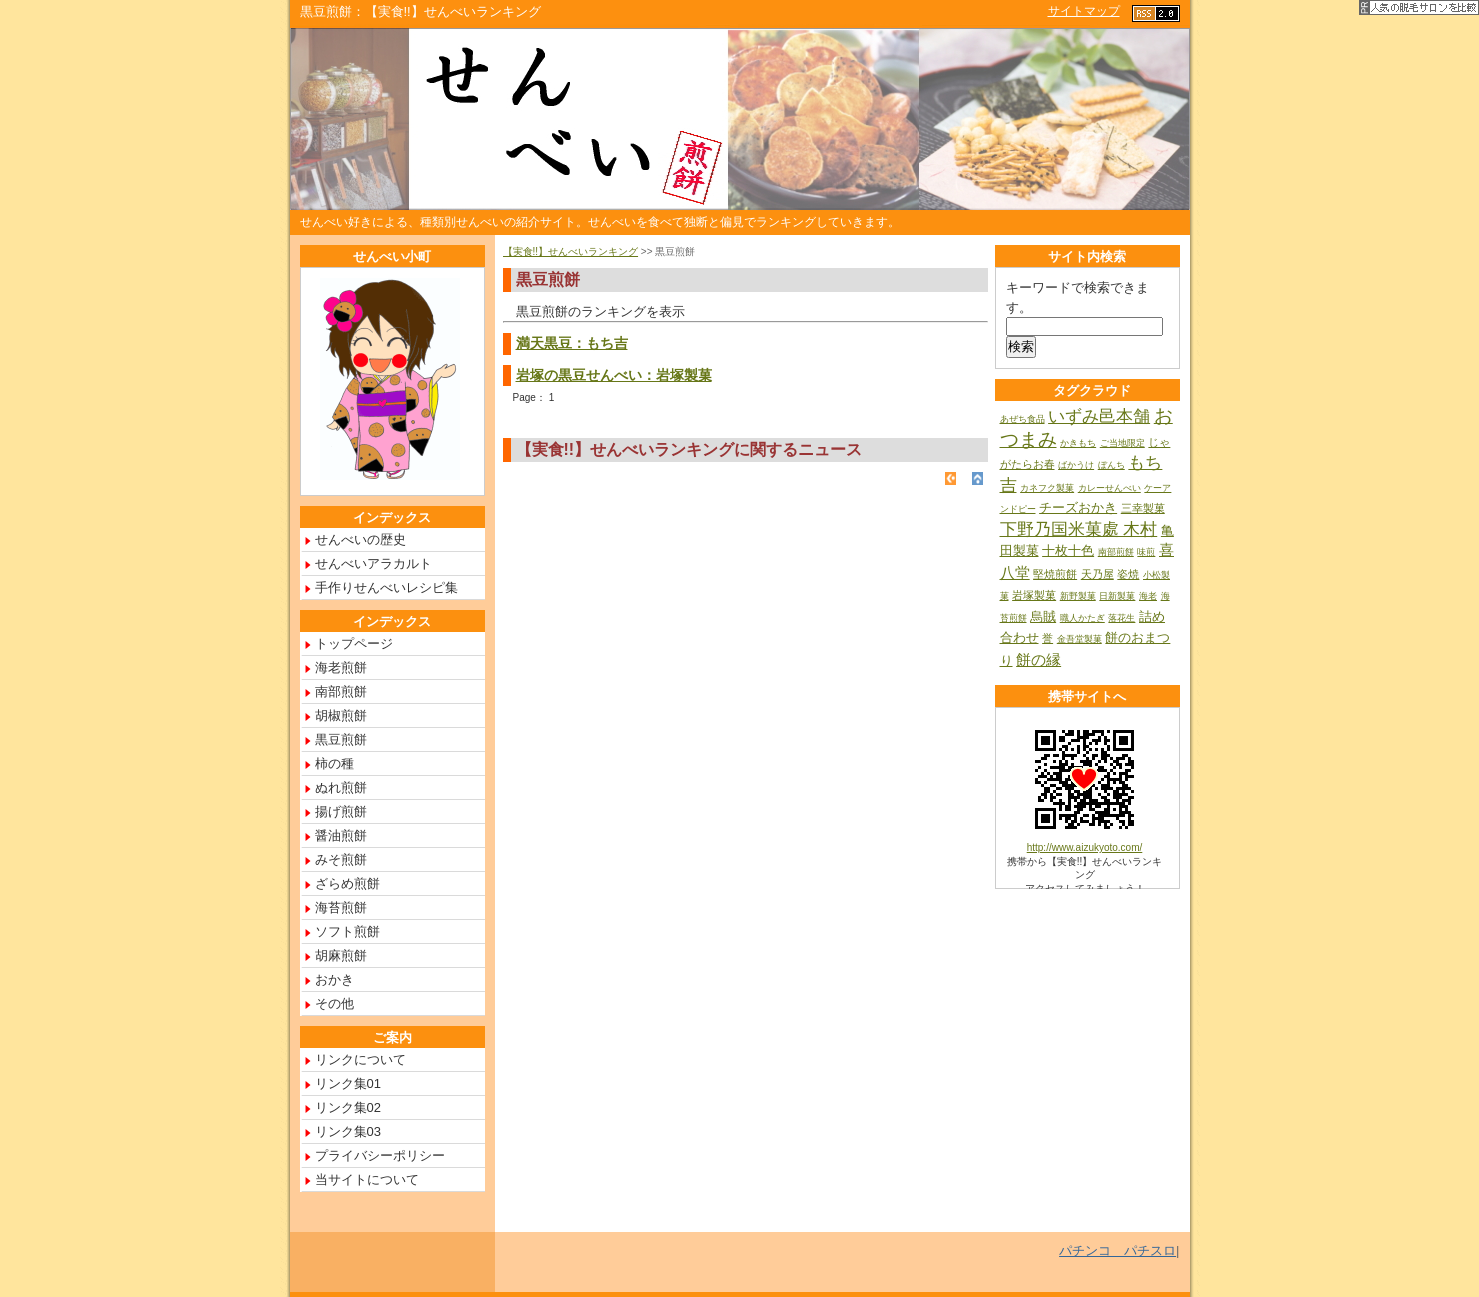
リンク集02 (348, 1107)
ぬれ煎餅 (341, 787)
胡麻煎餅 (341, 955)
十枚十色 (1068, 550)
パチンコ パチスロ (1117, 1250)
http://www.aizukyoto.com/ (1085, 847)
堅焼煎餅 (1055, 574)
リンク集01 (348, 1083)
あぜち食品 (1022, 419)
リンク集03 (348, 1131)
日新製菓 (1117, 596)
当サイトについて (367, 1179)
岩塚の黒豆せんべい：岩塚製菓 (614, 375)
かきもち (1078, 443)
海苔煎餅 (341, 907)
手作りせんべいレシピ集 (386, 587)
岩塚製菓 (1034, 595)
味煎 (1146, 552)
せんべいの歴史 (360, 539)
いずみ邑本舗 (1099, 416)
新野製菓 (1078, 596)
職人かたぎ (1082, 618)
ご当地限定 (1122, 443)
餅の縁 (1038, 659)
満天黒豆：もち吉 (572, 343)
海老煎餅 (341, 667)
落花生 (1121, 618)
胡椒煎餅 (341, 715)
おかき (334, 979)
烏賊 (1043, 616)
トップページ (354, 643)
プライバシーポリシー (380, 1155)
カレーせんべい (1109, 488)
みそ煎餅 (341, 859)
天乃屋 (1097, 574)
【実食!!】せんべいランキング (571, 251)
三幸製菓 (1143, 508)
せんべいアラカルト (373, 563)
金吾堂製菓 (1079, 639)
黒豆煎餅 (341, 739)
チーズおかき (1078, 507)
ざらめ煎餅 (347, 883)
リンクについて (360, 1059)
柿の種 (334, 763)
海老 (1148, 596)
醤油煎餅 (341, 835)
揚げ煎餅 (341, 811)
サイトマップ (1084, 11)
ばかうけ (1076, 465)
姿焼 (1128, 574)
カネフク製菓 (1047, 488)
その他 (334, 1003)
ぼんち (1111, 465)
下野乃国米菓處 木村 (1079, 529)
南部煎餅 (341, 691)
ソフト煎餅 (347, 931)
